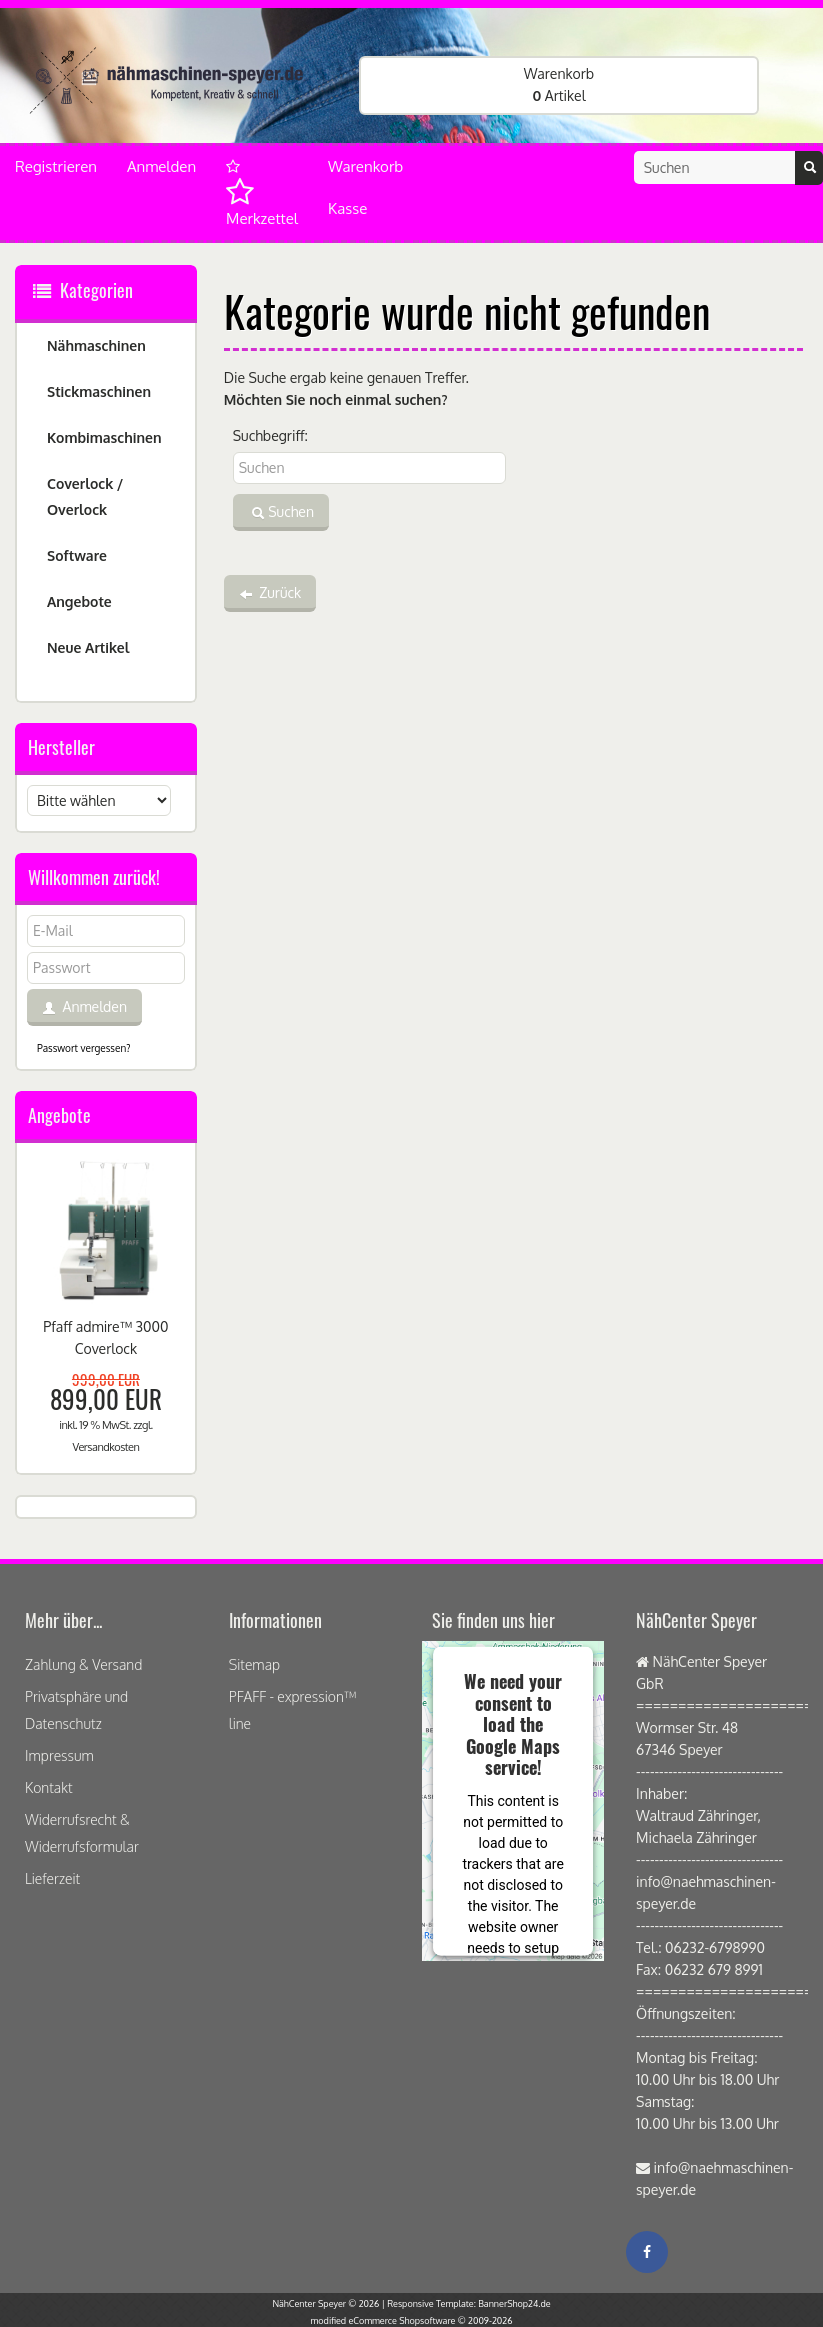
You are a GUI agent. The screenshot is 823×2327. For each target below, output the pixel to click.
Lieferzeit (52, 1878)
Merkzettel (262, 193)
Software (77, 555)
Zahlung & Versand (83, 1664)
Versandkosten (105, 1447)
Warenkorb (365, 166)
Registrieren (56, 166)
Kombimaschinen (104, 437)
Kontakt (49, 1787)
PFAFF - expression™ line (292, 1710)
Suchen (281, 513)
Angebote (79, 601)
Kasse (347, 208)
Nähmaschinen (96, 345)
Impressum (59, 1755)
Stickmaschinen (99, 391)
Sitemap (254, 1664)
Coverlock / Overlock (85, 496)
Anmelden (161, 166)
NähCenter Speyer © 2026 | (329, 2303)
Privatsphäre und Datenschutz (76, 1710)
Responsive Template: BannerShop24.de (468, 2303)
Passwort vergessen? (83, 1048)
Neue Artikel (88, 647)
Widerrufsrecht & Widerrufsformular (82, 1833)
